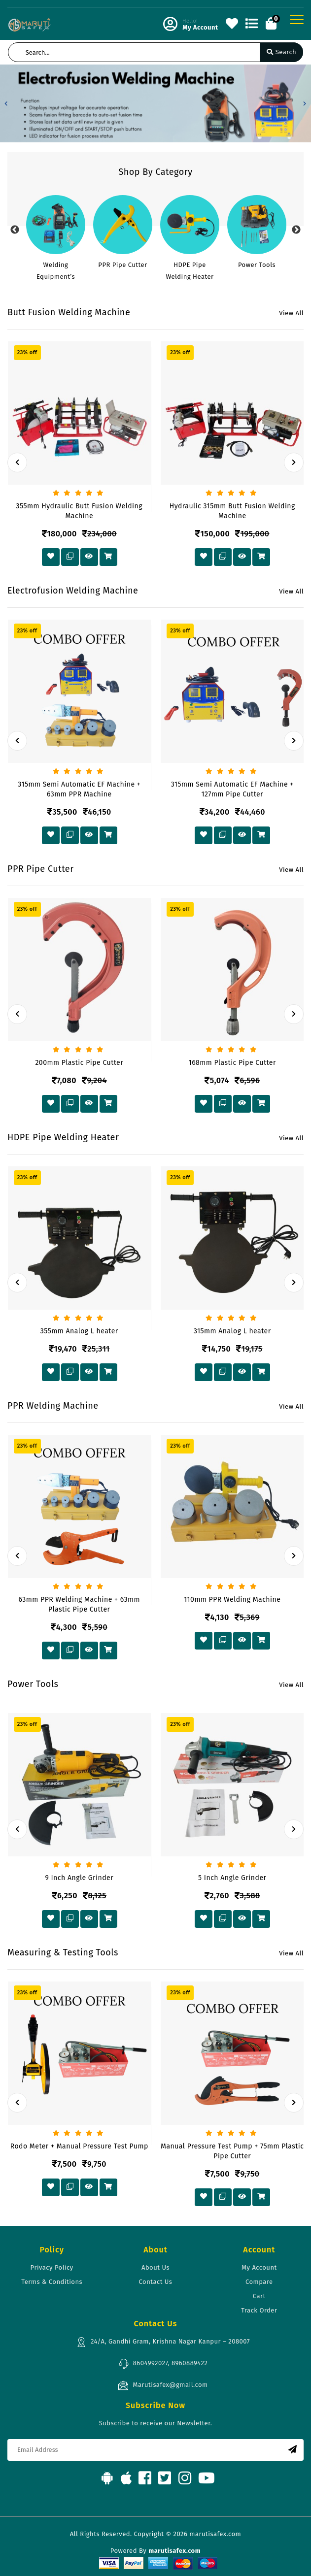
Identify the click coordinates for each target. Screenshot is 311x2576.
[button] (6, 103)
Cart (259, 2296)
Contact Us (156, 2281)
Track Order (259, 2310)
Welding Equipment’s (55, 270)
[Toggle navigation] (297, 19)
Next (296, 230)
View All (291, 313)
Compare (259, 2281)
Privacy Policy (52, 2267)
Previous (15, 230)
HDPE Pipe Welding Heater (189, 270)
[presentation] (17, 462)
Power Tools (257, 264)
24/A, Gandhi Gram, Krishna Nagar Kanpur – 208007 (163, 2342)
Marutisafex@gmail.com (162, 2385)
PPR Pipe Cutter (122, 264)
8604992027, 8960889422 (163, 2364)
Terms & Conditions (51, 2281)
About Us (155, 2267)
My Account (259, 2267)
